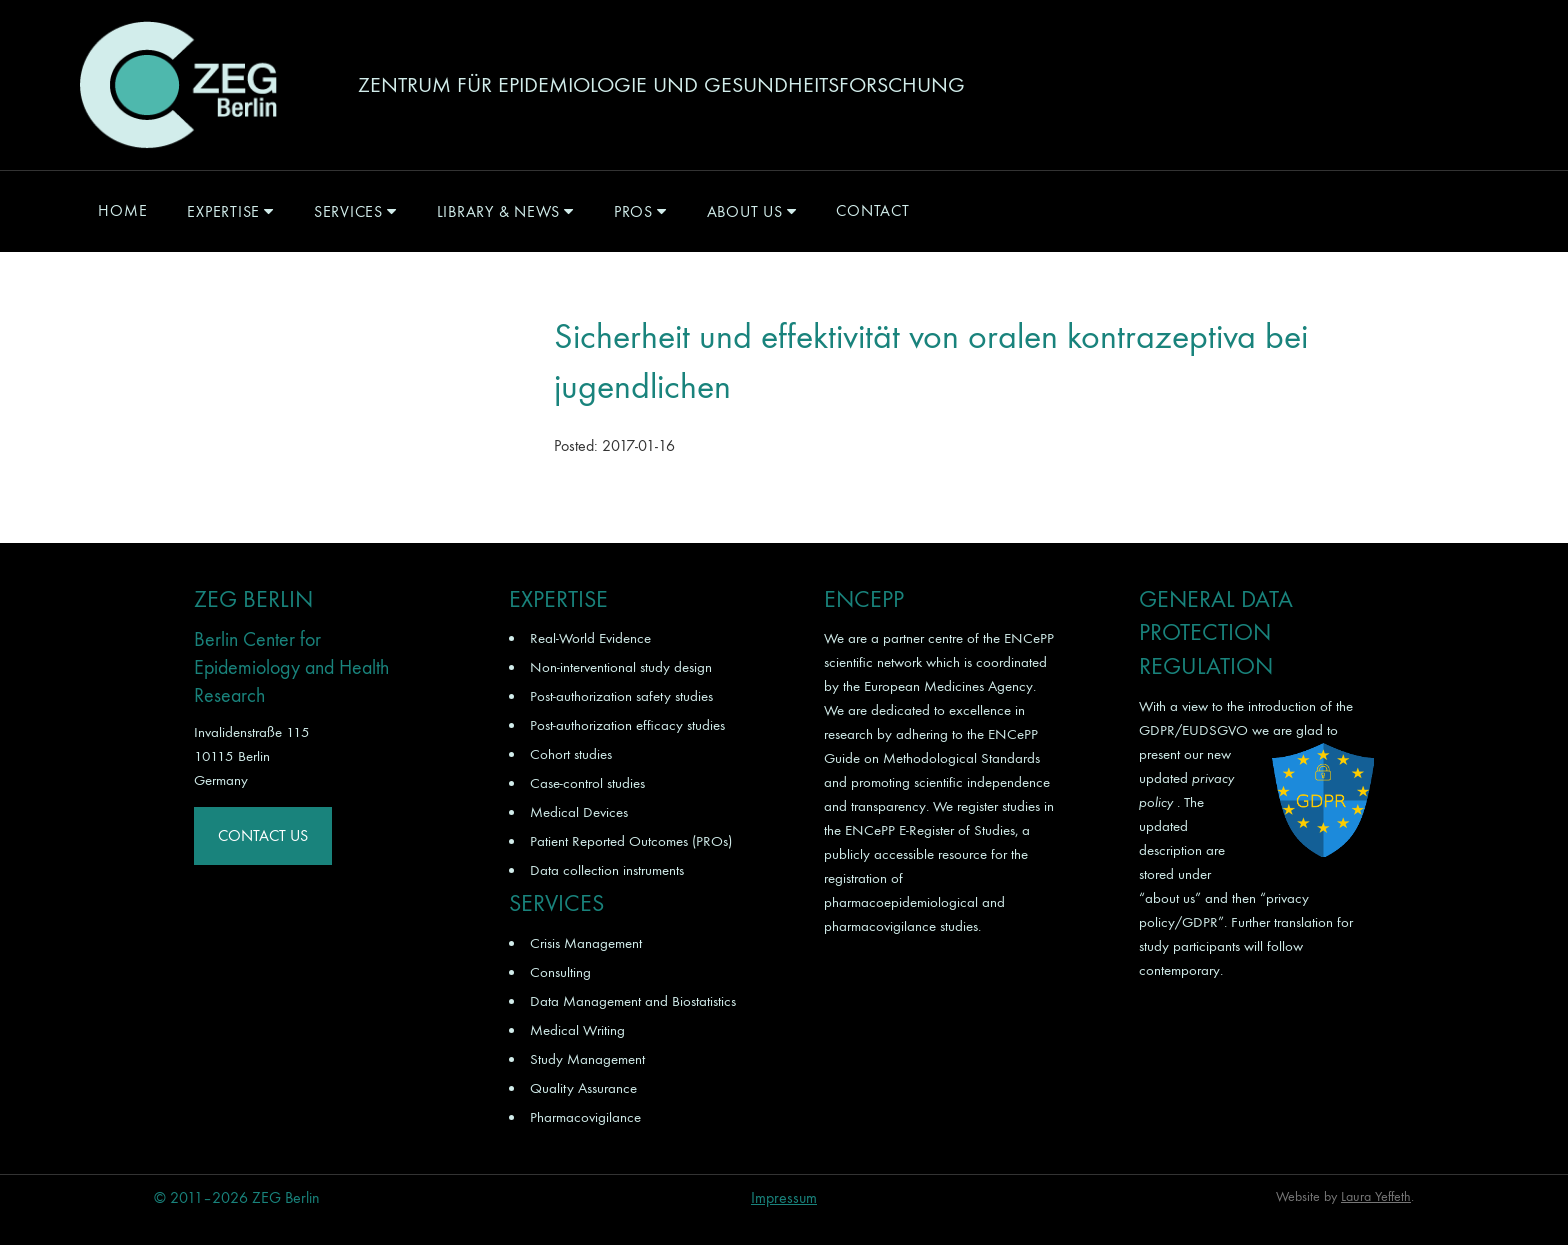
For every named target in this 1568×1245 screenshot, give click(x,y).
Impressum (784, 1197)
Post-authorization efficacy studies (627, 725)
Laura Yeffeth (1376, 1196)
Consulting (560, 972)
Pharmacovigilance (585, 1117)
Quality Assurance (583, 1088)
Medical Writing (577, 1030)
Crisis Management (586, 943)
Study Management (587, 1059)
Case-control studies (587, 783)
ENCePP (1029, 638)
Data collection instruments (607, 870)
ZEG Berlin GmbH (178, 85)
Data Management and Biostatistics (633, 1001)
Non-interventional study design (621, 667)
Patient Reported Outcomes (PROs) (631, 841)
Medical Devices (579, 812)
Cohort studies (571, 754)
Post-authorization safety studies (621, 696)
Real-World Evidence (590, 638)
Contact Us (263, 835)
